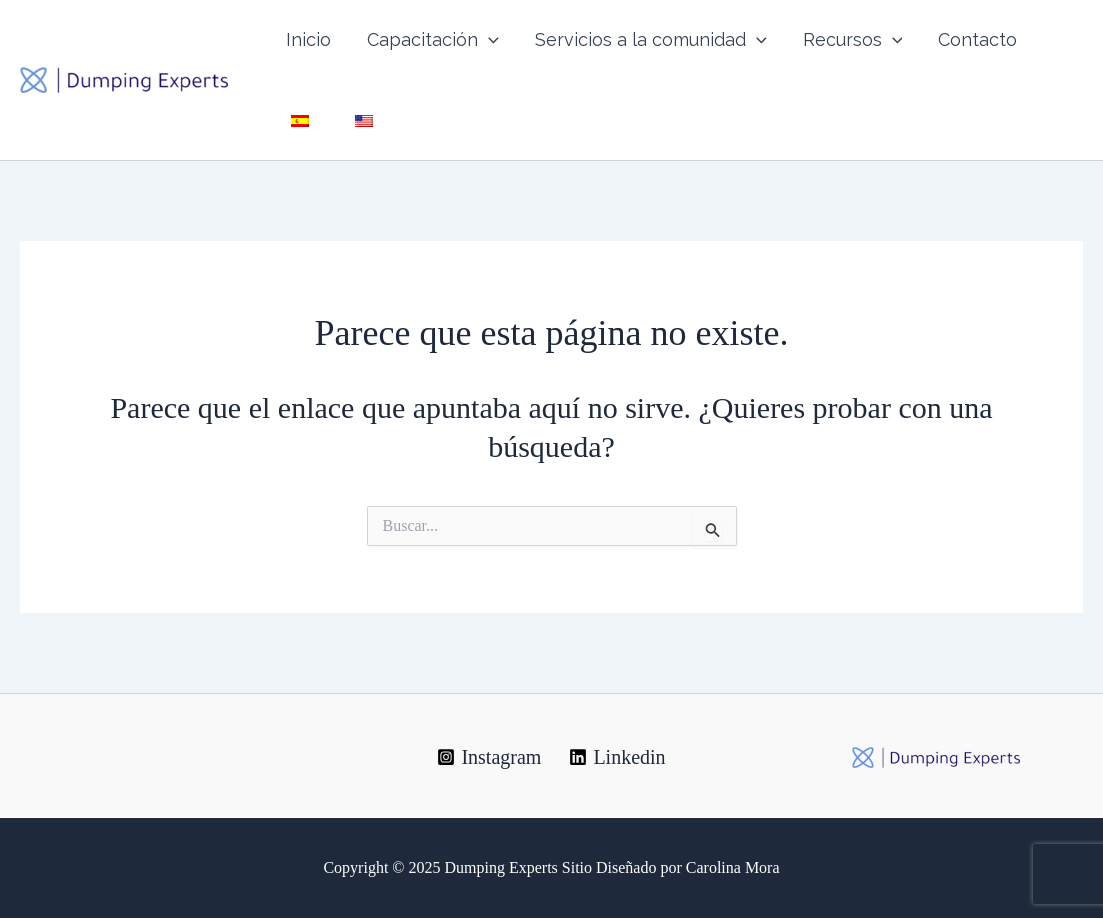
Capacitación (433, 40)
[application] (488, 40)
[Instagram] (489, 757)
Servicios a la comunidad (651, 40)
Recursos (853, 40)
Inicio (308, 39)
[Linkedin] (617, 757)
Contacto (977, 39)
